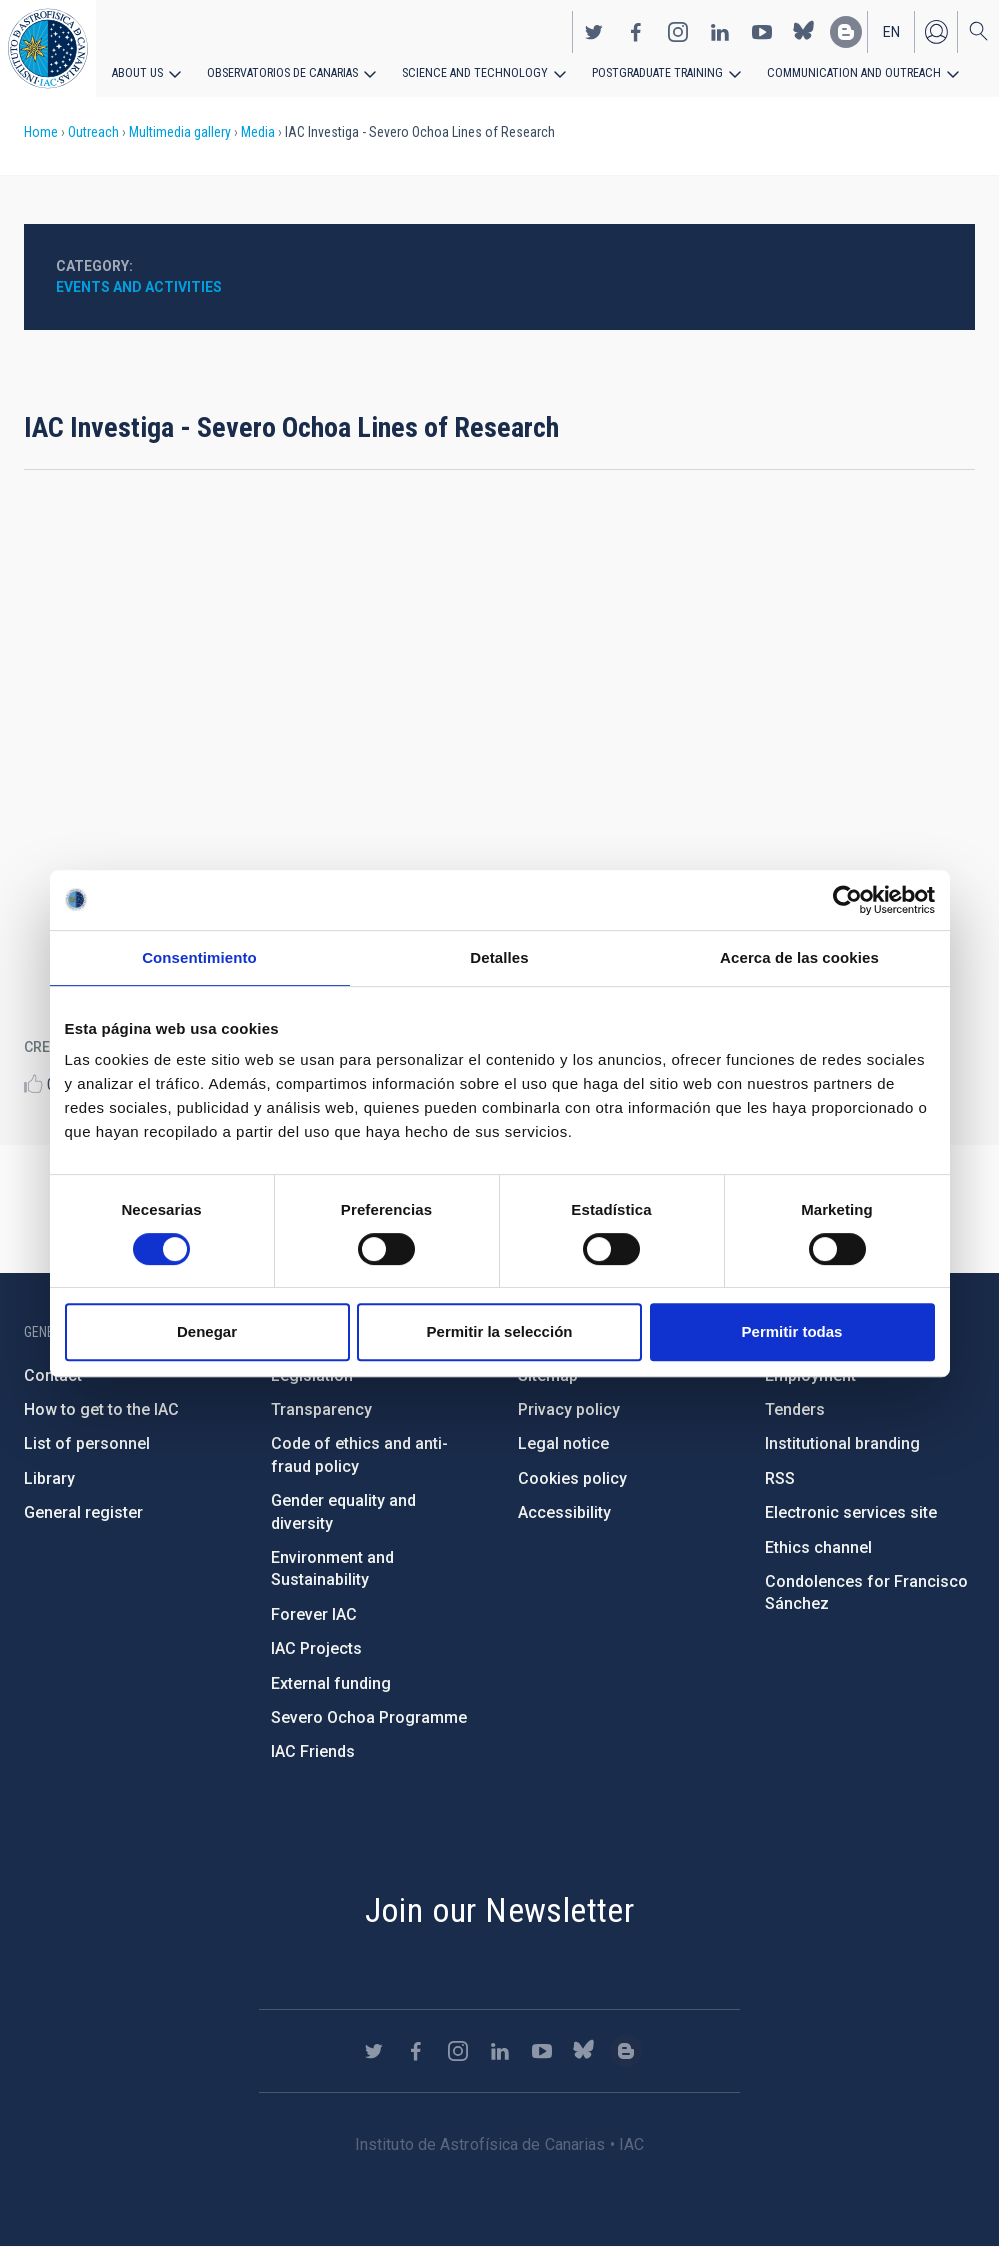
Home (41, 132)
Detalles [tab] (499, 957)
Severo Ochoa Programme (369, 1717)
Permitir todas (792, 1331)
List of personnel (87, 1443)
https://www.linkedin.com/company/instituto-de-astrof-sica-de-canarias (720, 31)
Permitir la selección (500, 1331)
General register (83, 1512)
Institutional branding (842, 1443)
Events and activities (139, 287)
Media (258, 132)
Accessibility (564, 1512)
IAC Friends (313, 1751)
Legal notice (563, 1443)
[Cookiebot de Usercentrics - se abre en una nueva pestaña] (847, 900)
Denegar (207, 1331)
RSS (780, 1478)
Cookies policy (572, 1478)
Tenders (795, 1409)
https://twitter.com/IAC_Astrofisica (594, 31)
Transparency (321, 1409)
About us (137, 72)
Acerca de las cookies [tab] (799, 957)
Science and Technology (469, 72)
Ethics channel (818, 1547)
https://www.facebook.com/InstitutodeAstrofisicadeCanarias (636, 31)
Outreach (93, 132)
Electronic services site (851, 1512)
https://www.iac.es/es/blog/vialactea (846, 31)
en (891, 31)
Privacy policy (569, 1409)
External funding (331, 1683)
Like (33, 1083)
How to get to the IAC (101, 1409)
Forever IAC (314, 1614)
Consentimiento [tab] (199, 957)
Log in (936, 31)
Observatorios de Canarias (281, 72)
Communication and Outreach (840, 72)
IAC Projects (316, 1648)
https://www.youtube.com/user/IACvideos (762, 31)
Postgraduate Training (647, 72)
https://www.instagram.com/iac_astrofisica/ (678, 31)
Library (49, 1478)
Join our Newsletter (500, 1910)
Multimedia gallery (180, 132)
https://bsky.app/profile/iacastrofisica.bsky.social (804, 31)
